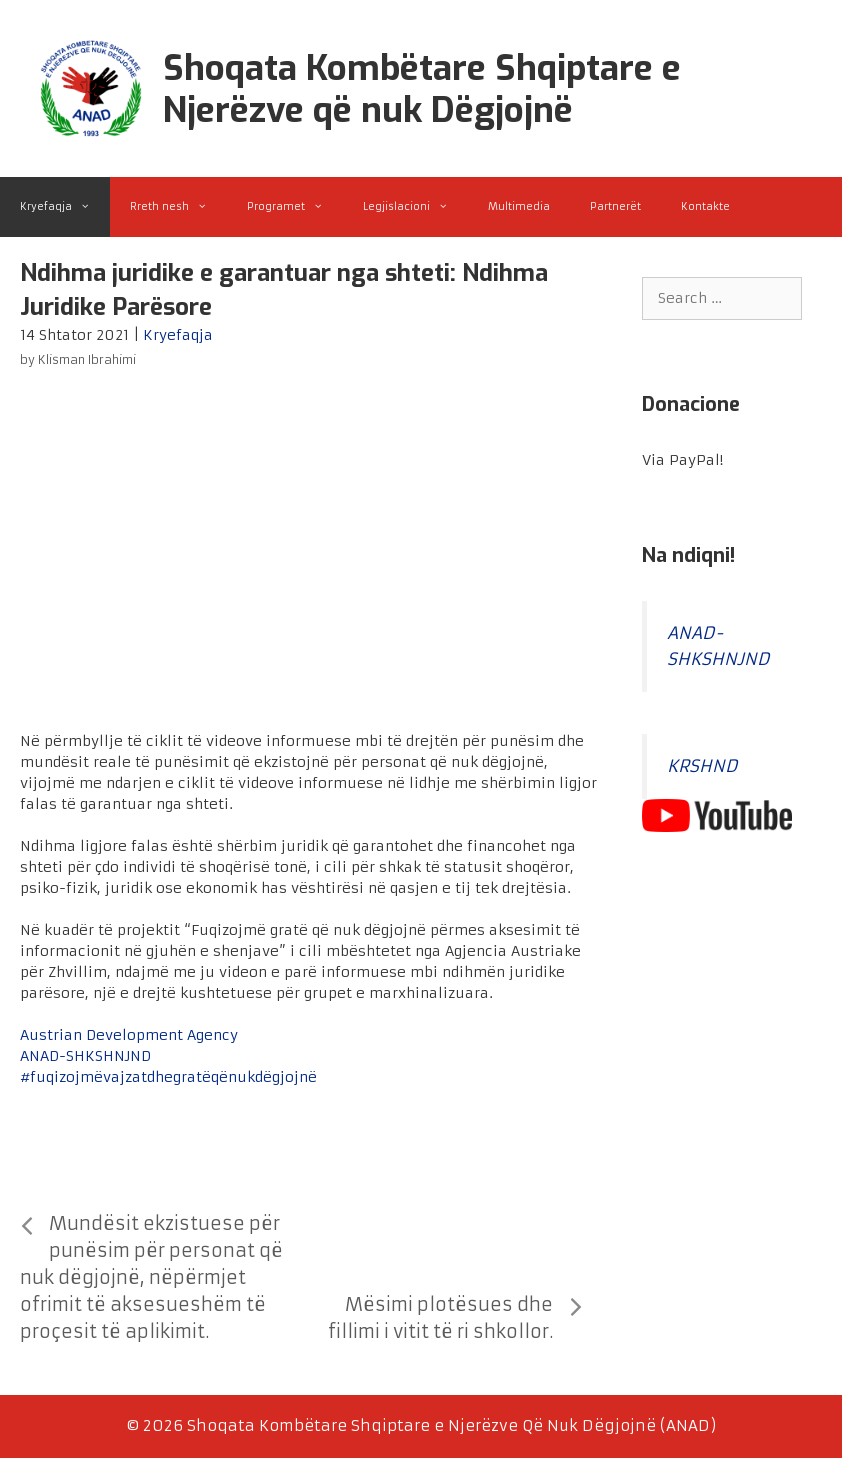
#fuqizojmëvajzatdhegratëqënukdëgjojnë (168, 1077)
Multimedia (519, 206)
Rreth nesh (178, 207)
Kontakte (705, 206)
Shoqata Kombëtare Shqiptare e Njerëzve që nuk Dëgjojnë (422, 89)
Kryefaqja (65, 207)
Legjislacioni (415, 207)
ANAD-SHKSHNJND (85, 1056)
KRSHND (702, 766)
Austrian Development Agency (129, 1035)
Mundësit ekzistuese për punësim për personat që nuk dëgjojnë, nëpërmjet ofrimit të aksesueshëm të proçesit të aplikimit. (151, 1277)
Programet (295, 207)
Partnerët (615, 206)
